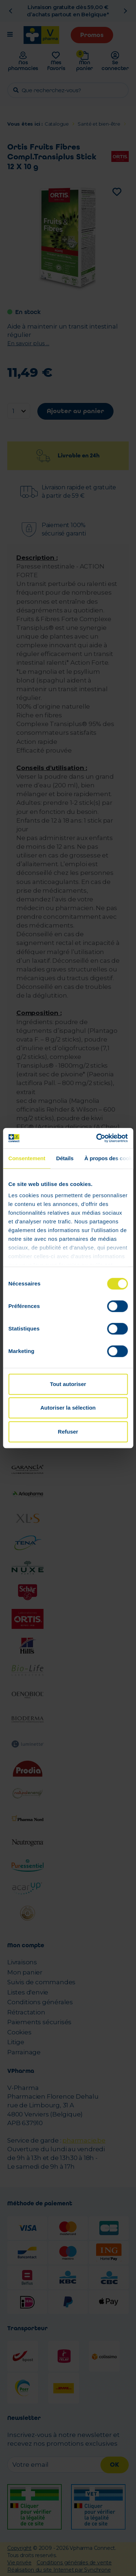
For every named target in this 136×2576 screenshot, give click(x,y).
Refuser (68, 1431)
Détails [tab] (65, 1158)
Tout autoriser (68, 1384)
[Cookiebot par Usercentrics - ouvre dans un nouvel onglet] (97, 1138)
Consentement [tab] (26, 1158)
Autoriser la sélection (68, 1408)
